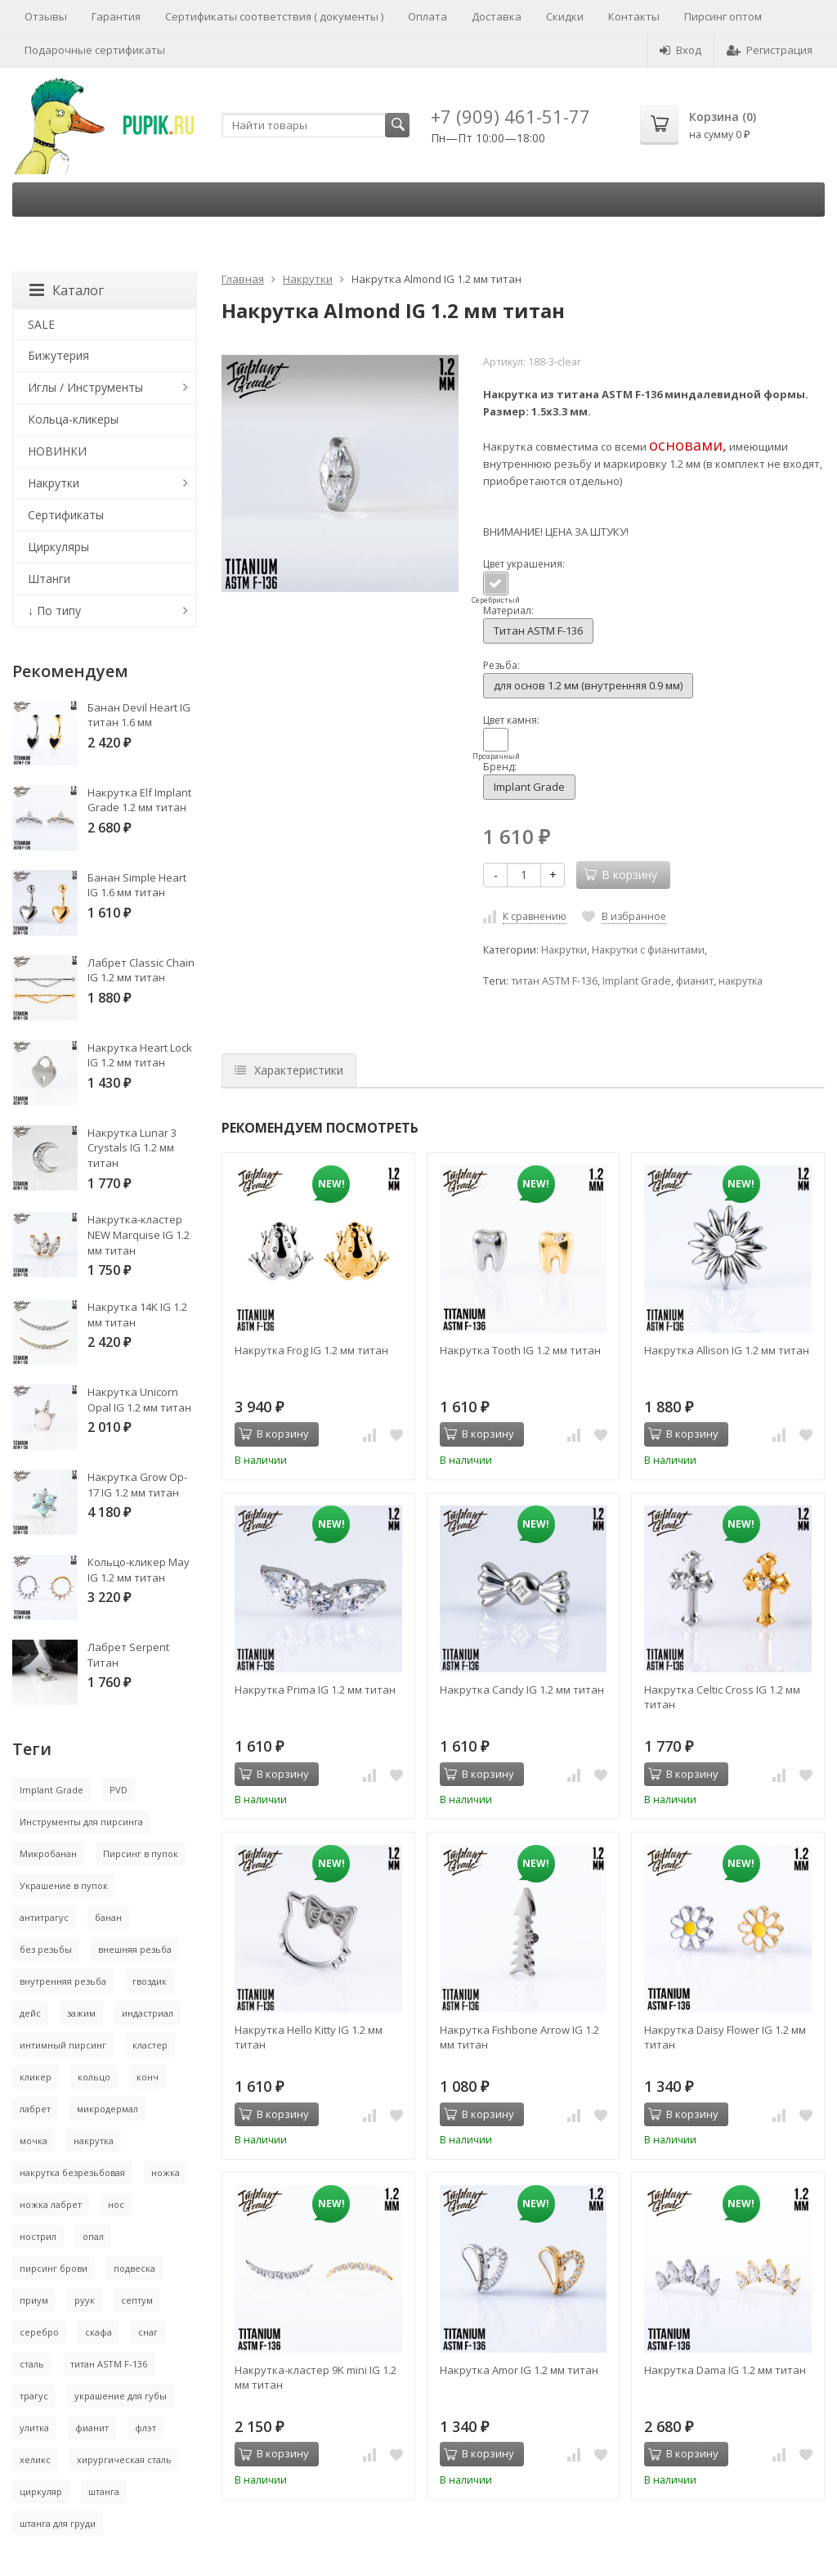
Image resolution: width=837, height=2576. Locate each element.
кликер (35, 2077)
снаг (148, 2332)
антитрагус (44, 1917)
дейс (30, 2013)
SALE (41, 324)
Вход (680, 50)
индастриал (147, 2013)
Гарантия (116, 16)
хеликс (35, 2459)
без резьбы (46, 1949)
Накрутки (308, 279)
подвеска (134, 2268)
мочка (33, 2140)
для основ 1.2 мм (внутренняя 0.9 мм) (588, 685)
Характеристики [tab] (289, 1070)
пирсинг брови (53, 2268)
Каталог (66, 290)
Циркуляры (58, 546)
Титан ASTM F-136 (538, 630)
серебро (39, 2332)
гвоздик (149, 1981)
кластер (150, 2045)
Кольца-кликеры (73, 419)
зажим (81, 2013)
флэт (145, 2427)
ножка (165, 2172)
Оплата (427, 16)
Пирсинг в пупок (140, 1853)
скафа (98, 2332)
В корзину (274, 1433)
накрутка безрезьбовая (72, 2172)
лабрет (35, 2109)
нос (116, 2204)
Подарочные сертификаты (95, 50)
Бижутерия (58, 355)
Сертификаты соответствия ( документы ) (274, 16)
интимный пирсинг (63, 2045)
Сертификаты (66, 515)
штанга (103, 2491)
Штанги (49, 578)
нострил (38, 2236)
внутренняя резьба (63, 1981)
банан (108, 1917)
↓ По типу (54, 610)
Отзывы (46, 16)
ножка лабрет (51, 2204)
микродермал (107, 2109)
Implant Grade (529, 786)
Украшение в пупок (64, 1885)
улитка (34, 2427)
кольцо (94, 2077)
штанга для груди (58, 2523)
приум (34, 2300)
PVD (119, 1790)
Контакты (634, 16)
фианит (695, 981)
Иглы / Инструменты (85, 387)
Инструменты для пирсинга (81, 1821)
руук (84, 2300)
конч (148, 2077)
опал (93, 2236)
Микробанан (48, 1853)
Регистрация (769, 50)
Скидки (565, 16)
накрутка (740, 981)
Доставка (496, 16)
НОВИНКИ (57, 451)
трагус (34, 2396)
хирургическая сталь (124, 2459)
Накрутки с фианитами (648, 950)
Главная (243, 279)
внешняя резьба (135, 1949)
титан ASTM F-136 (554, 981)
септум (137, 2300)
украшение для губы (120, 2396)
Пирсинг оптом (723, 16)
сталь (32, 2364)
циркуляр (41, 2491)
